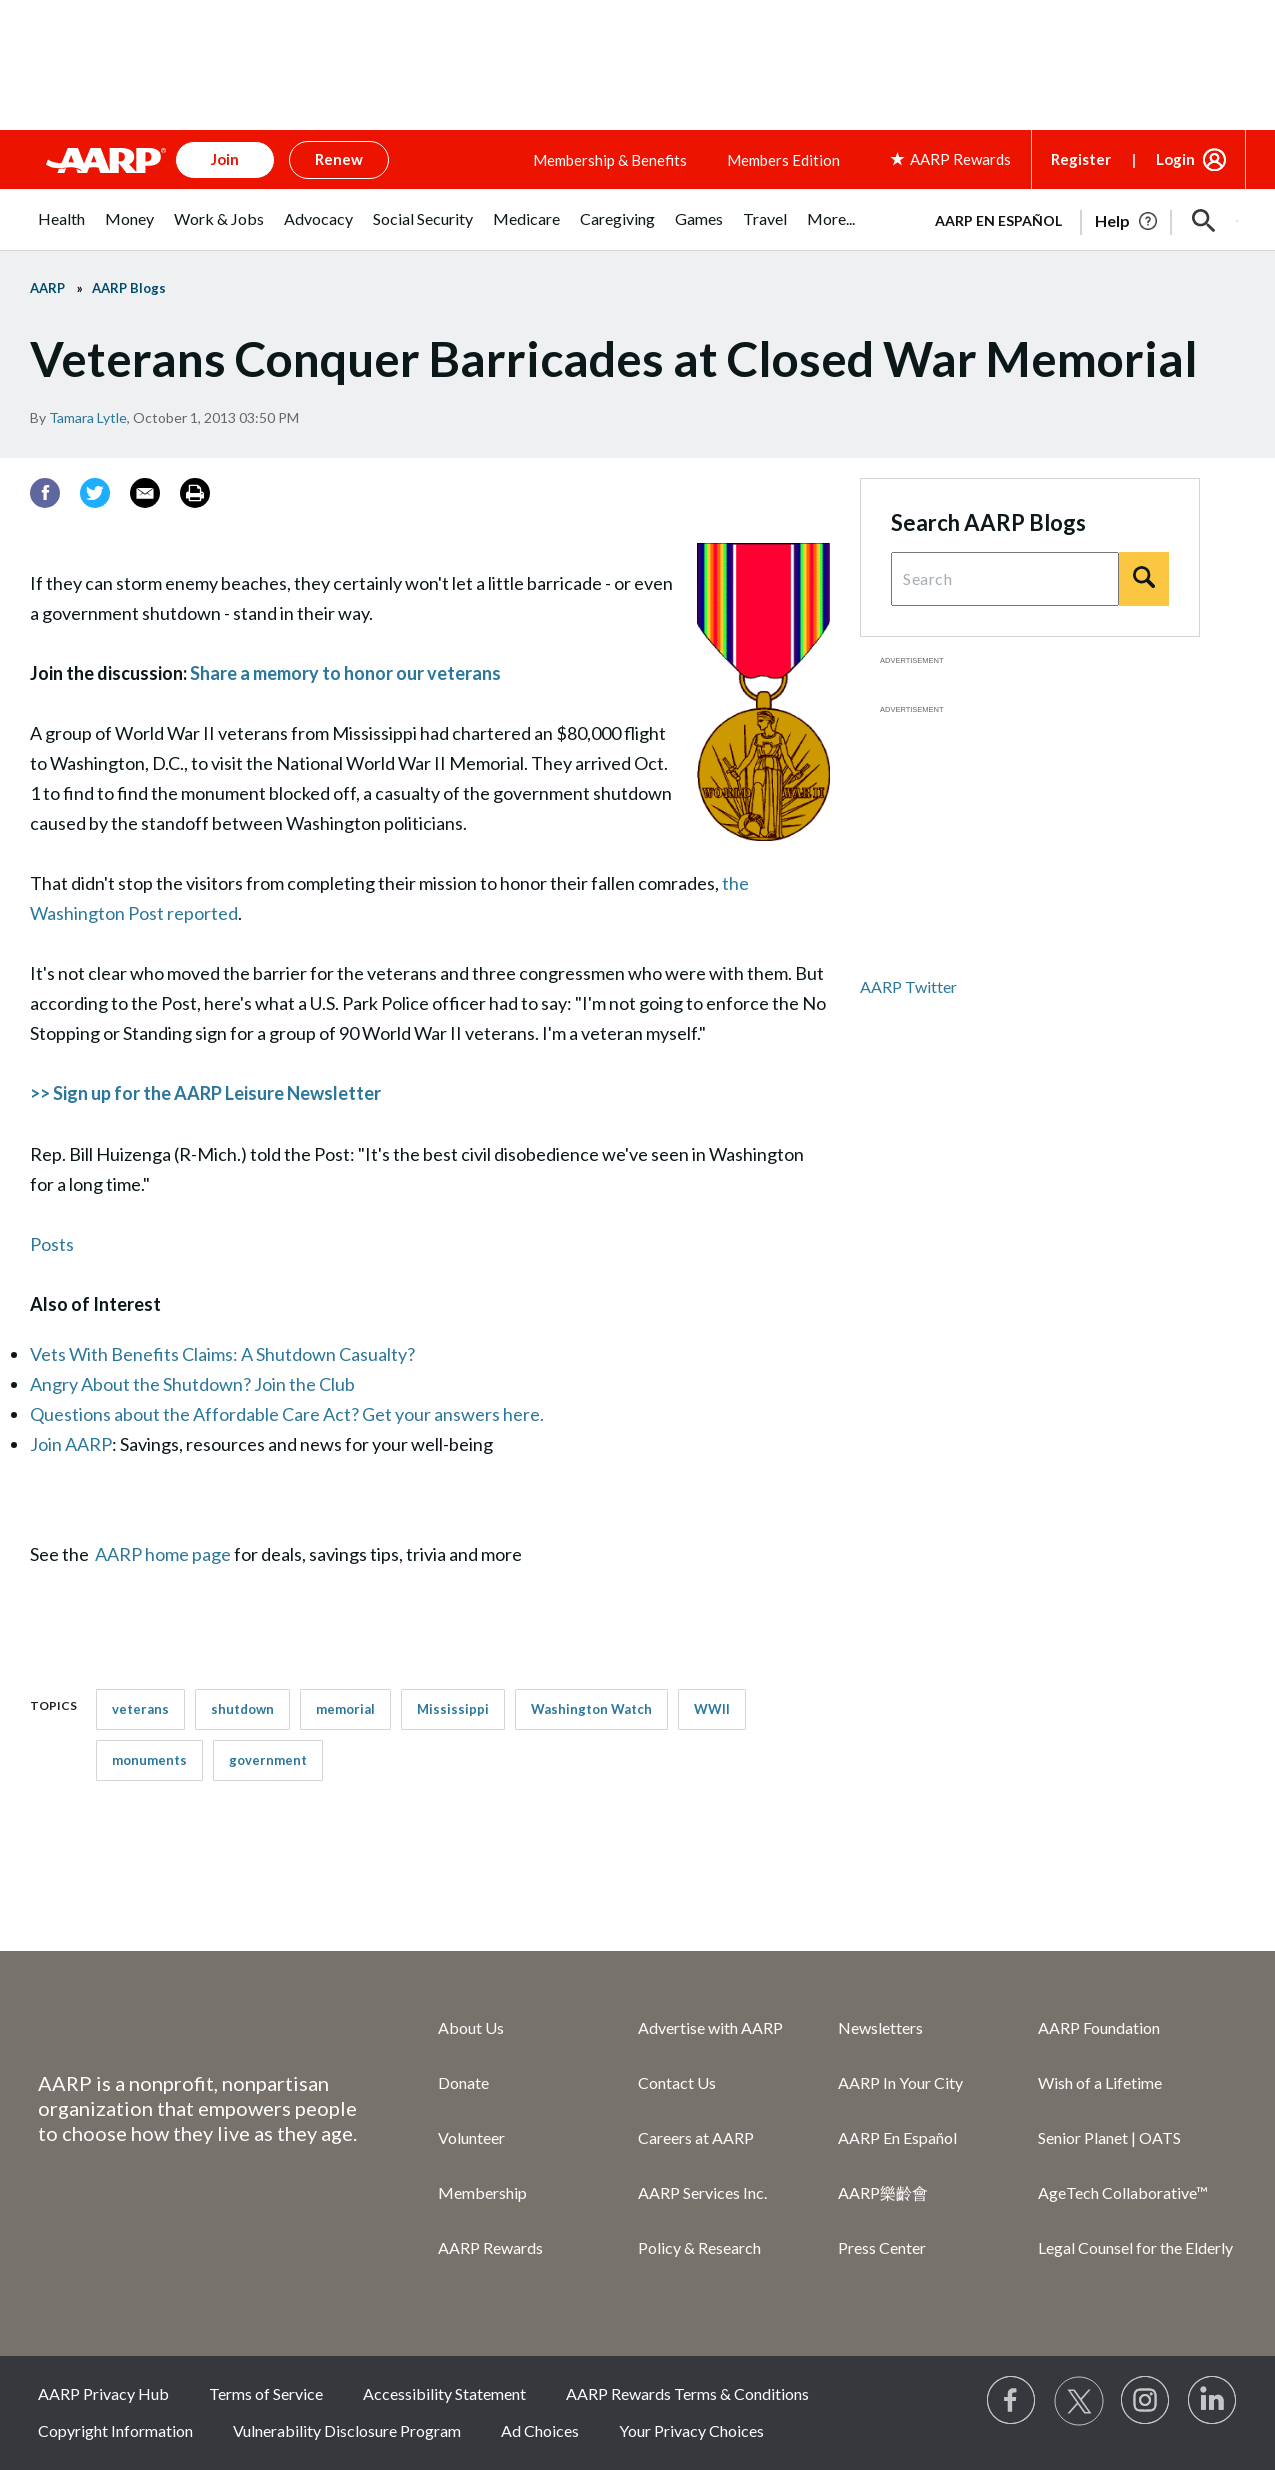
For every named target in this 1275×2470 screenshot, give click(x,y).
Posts (52, 1244)
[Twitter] (95, 493)
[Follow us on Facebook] (1012, 2401)
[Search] (1144, 579)
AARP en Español (998, 220)
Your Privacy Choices (691, 2430)
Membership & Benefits (610, 160)
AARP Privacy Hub (103, 2393)
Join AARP (71, 1444)
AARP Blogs (129, 288)
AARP (47, 288)
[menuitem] (61, 229)
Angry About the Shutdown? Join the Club (192, 1384)
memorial (345, 1709)
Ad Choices (540, 2430)
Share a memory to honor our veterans (345, 673)
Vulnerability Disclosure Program (347, 2430)
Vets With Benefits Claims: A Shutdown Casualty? (222, 1354)
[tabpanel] (1078, 219)
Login (1175, 159)
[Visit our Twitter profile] (1079, 2401)
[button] (1204, 221)
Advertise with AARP (710, 2027)
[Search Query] (1005, 579)
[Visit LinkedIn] (1213, 2401)
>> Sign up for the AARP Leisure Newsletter (205, 1093)
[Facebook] (45, 493)
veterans (140, 1709)
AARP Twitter (908, 986)
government (268, 1760)
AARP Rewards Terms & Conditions (687, 2393)
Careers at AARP (696, 2137)
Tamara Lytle (88, 417)
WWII (712, 1709)
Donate (463, 2082)
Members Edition (783, 160)
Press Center (882, 2247)
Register (1081, 159)
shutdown (242, 1709)
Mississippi (453, 1709)
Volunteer (471, 2137)
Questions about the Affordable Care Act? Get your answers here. (287, 1414)
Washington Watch (591, 1709)
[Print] (195, 493)
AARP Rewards (490, 2247)
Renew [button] (339, 159)
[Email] (145, 493)
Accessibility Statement (444, 2393)
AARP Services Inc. (702, 2192)
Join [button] (225, 159)
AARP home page (163, 1554)
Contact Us (677, 2082)
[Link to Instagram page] (1146, 2401)
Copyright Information (115, 2430)
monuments (149, 1760)
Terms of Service (266, 2393)
